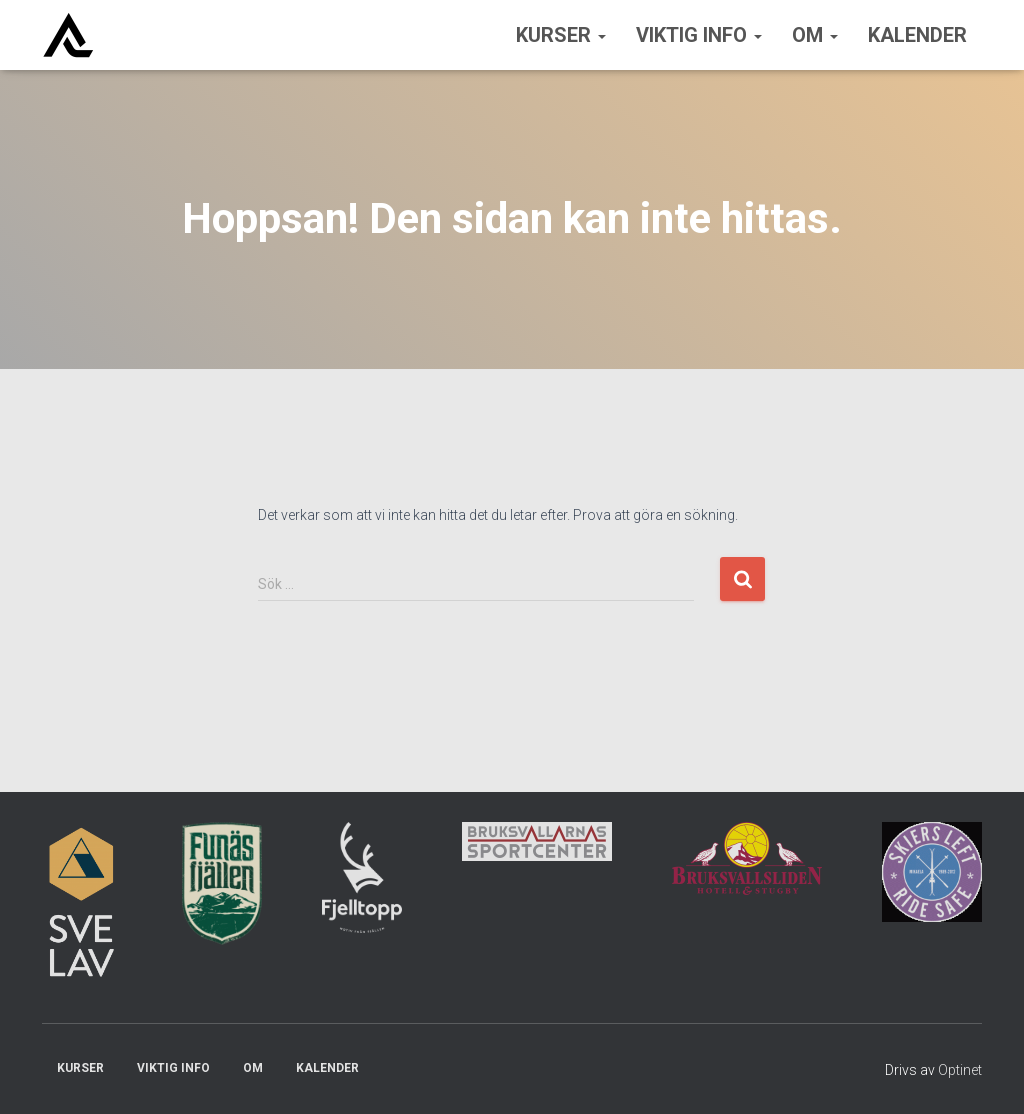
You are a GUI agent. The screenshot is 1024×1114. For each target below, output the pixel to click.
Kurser (561, 35)
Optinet (960, 1070)
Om (815, 35)
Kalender (917, 35)
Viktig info (699, 35)
